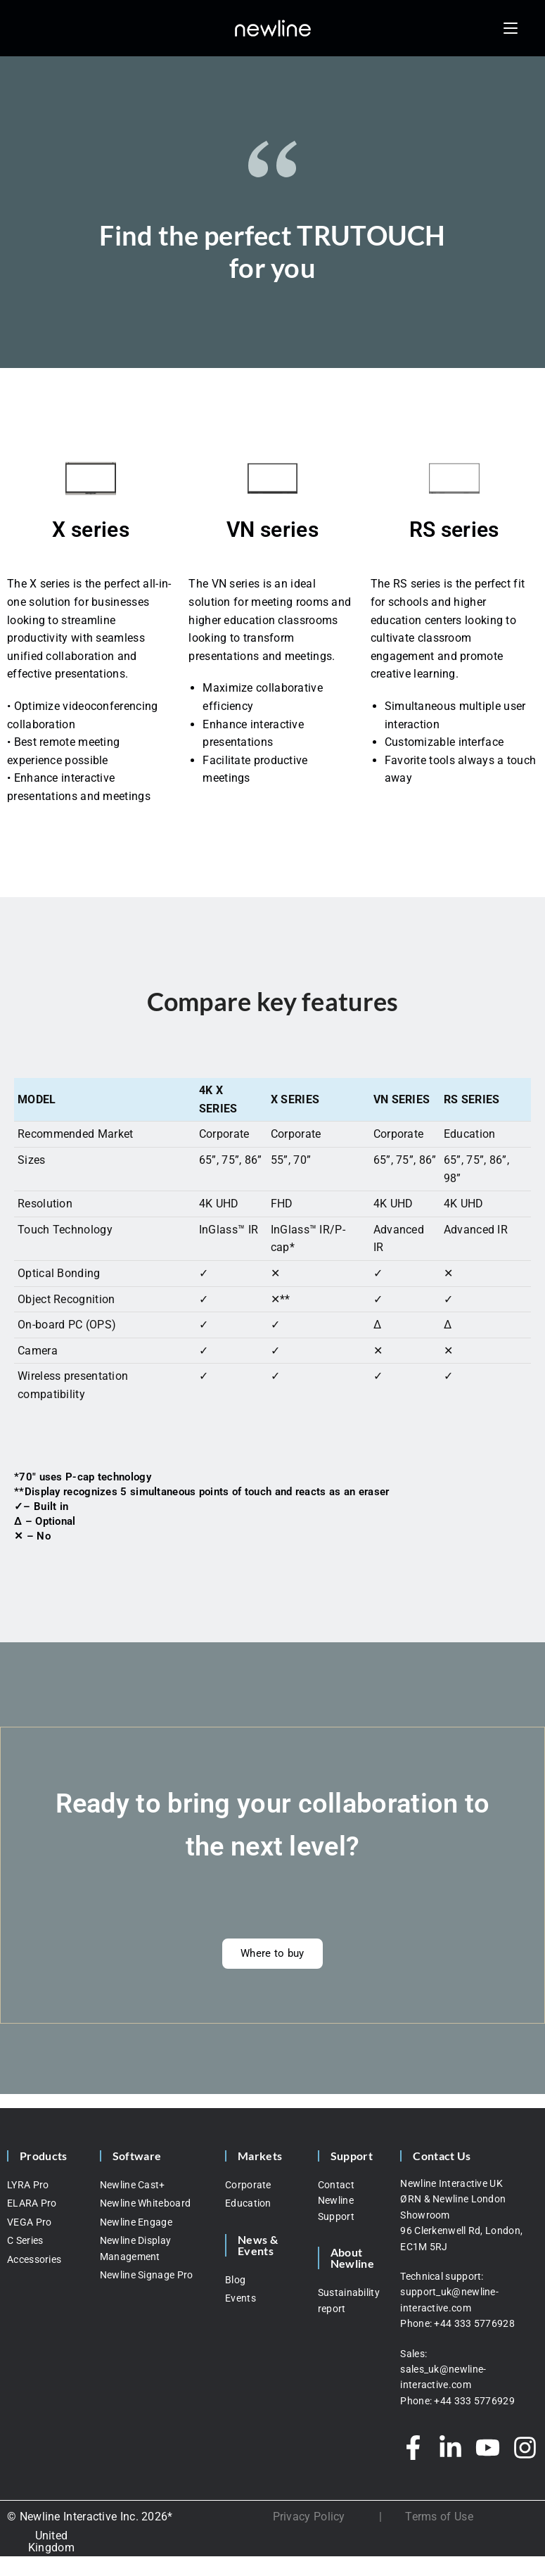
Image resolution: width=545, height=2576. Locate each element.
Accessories (34, 2259)
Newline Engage (136, 2222)
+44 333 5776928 (474, 2323)
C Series (25, 2240)
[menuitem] (51, 2541)
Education (248, 2203)
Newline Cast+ (132, 2184)
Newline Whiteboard (145, 2203)
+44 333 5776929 (474, 2400)
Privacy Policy (309, 2516)
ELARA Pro (32, 2203)
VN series (272, 529)
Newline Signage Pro (146, 2274)
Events (240, 2298)
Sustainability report (349, 2300)
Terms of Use (439, 2516)
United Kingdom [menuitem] (51, 2541)
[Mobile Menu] (511, 28)
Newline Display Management (136, 2248)
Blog (235, 2279)
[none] (51, 2541)
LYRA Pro (28, 2184)
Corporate (248, 2184)
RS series (454, 529)
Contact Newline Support (336, 2200)
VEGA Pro (29, 2222)
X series (90, 529)
